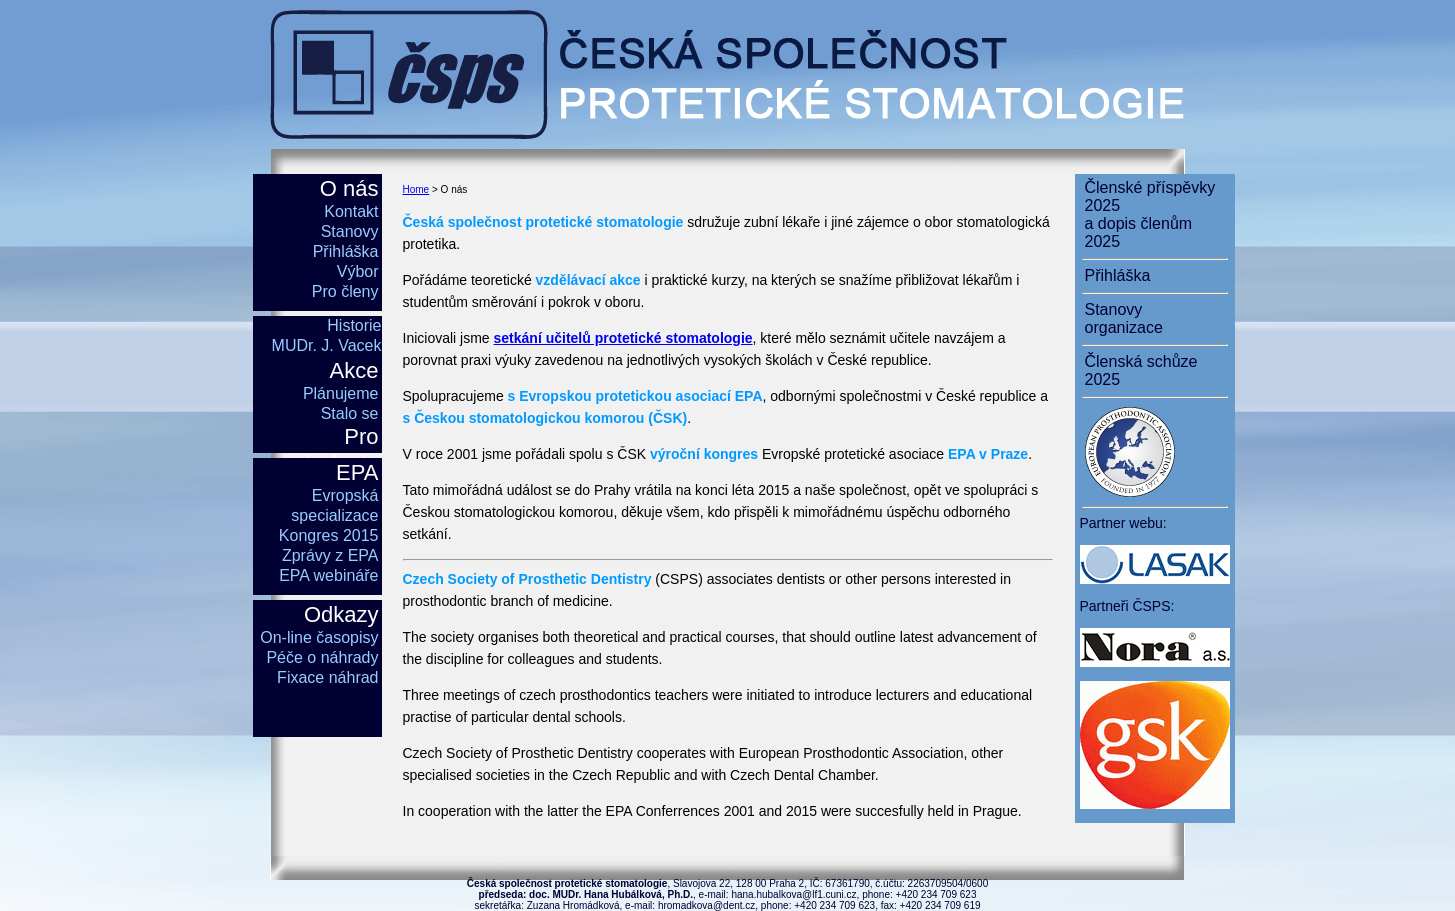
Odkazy (341, 614)
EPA (357, 472)
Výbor (358, 271)
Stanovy (350, 231)
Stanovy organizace (1124, 318)
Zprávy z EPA (330, 555)
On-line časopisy (319, 637)
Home (416, 189)
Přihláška (346, 251)
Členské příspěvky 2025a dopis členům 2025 (1150, 214)
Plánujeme (341, 393)
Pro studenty (336, 449)
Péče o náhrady (322, 657)
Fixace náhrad (327, 677)
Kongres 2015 (329, 535)
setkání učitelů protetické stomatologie (623, 338)
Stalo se (350, 413)
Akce (354, 370)
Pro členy (345, 291)
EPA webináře (328, 575)
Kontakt (351, 211)
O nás (349, 188)
